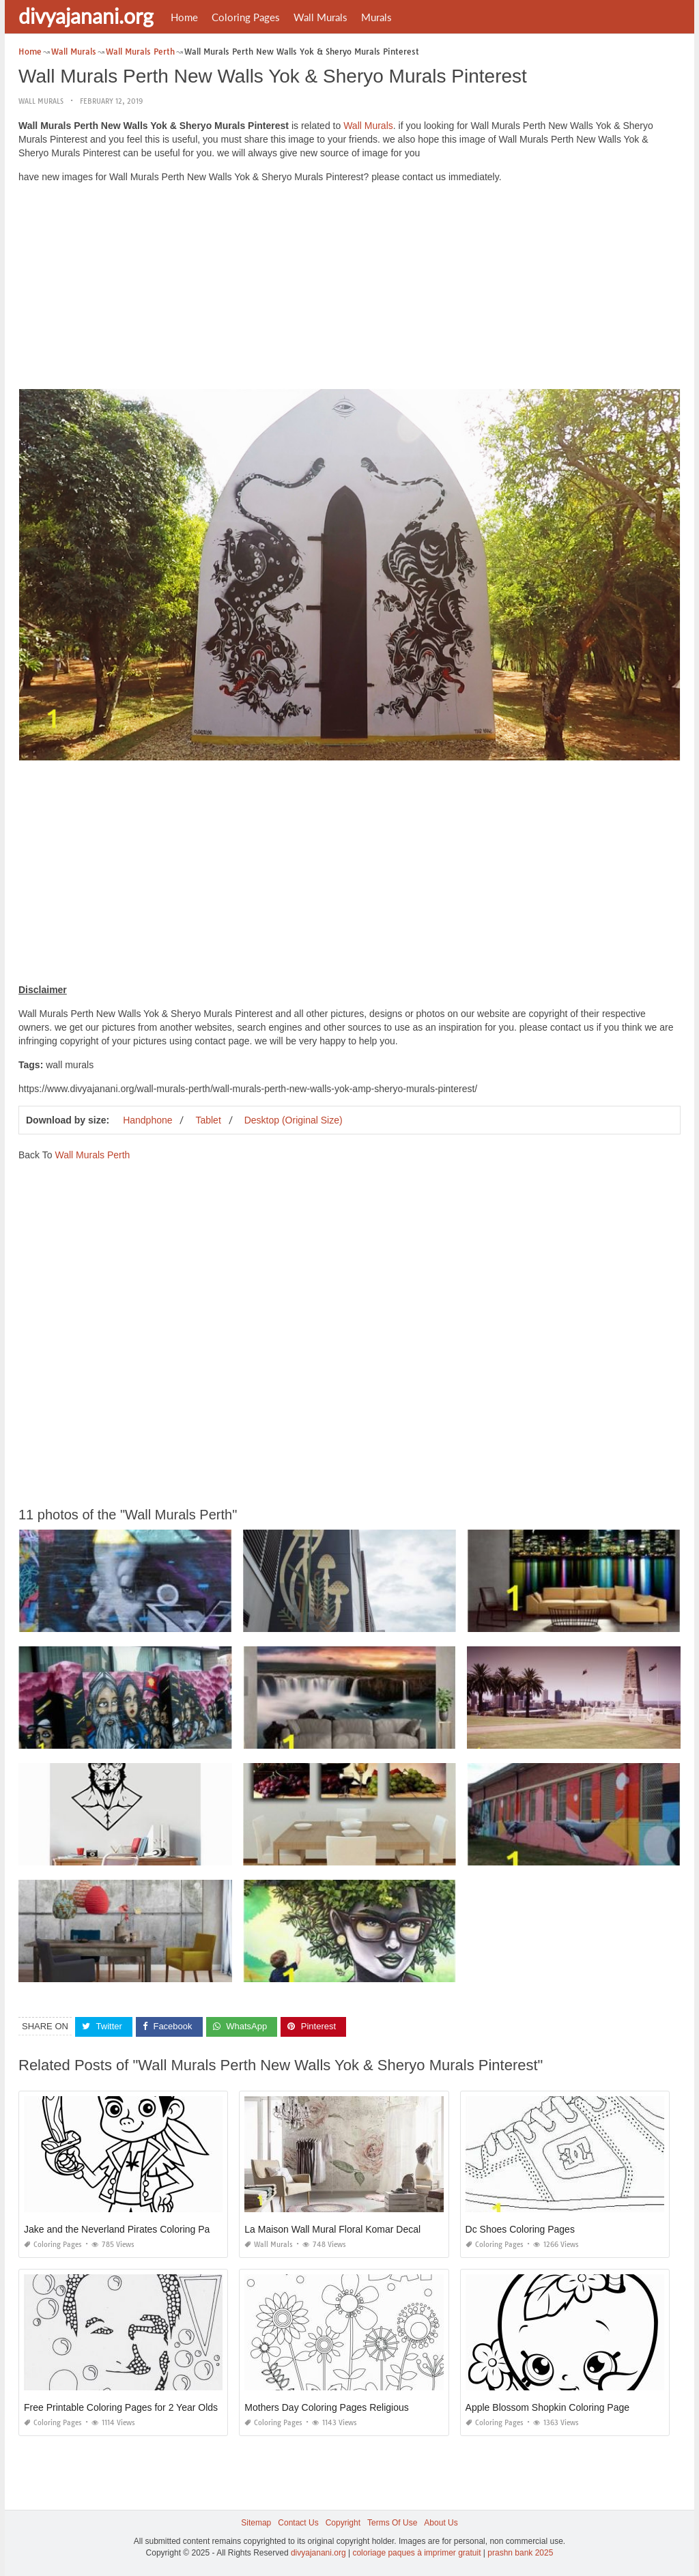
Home (184, 17)
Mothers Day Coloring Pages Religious (326, 2407)
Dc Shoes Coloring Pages (520, 2229)
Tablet (207, 1120)
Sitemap (256, 2523)
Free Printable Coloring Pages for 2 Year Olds (121, 2407)
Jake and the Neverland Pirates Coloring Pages (124, 2229)
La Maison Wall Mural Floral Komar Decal (332, 2229)
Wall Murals (320, 17)
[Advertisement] (349, 289)
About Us (440, 2523)
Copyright (343, 2523)
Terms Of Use (392, 2523)
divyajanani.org (86, 15)
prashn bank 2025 (520, 2553)
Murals (376, 17)
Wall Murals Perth (92, 1154)
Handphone (147, 1120)
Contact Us (298, 2523)
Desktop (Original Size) (293, 1120)
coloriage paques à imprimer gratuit (416, 2553)
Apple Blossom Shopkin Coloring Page (547, 2407)
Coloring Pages (246, 17)
